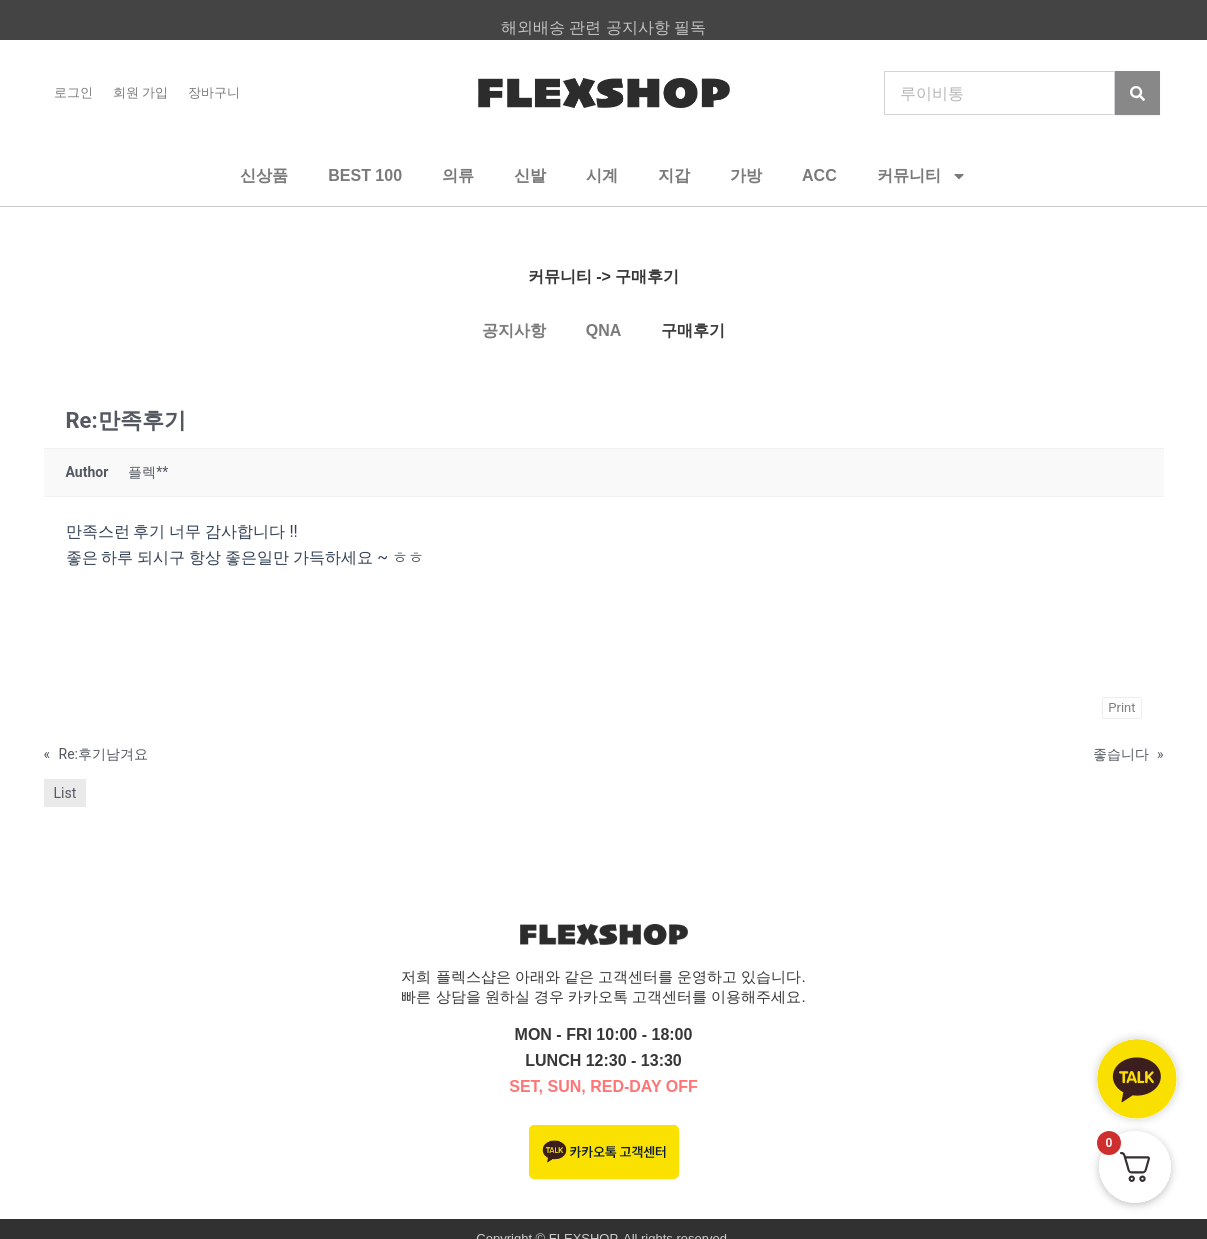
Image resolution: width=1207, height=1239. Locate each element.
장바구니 (214, 92)
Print (1121, 707)
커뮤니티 (922, 176)
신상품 (264, 175)
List (65, 793)
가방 (746, 175)
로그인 (73, 92)
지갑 (674, 175)
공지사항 (514, 330)
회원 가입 (141, 92)
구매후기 (693, 330)
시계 (602, 175)
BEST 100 (365, 175)
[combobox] (999, 93)
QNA (604, 330)
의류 (458, 175)
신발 (530, 175)
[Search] (1137, 93)
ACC (819, 175)
